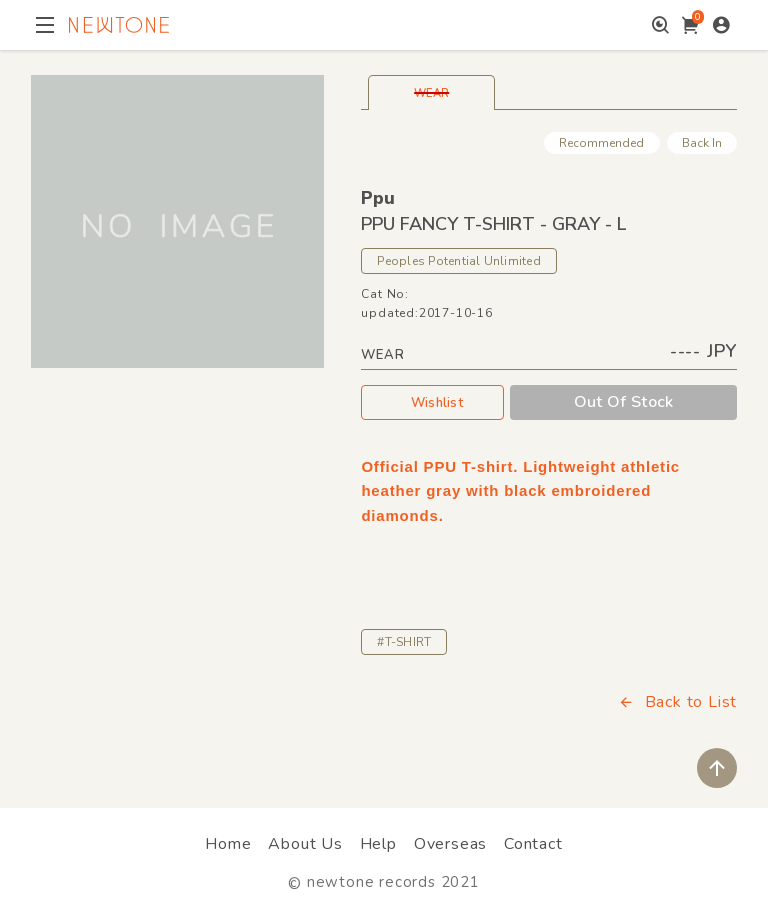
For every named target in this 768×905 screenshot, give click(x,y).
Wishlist (433, 402)
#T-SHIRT (404, 642)
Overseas (450, 844)
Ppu (378, 198)
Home (228, 844)
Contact (533, 844)
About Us (305, 844)
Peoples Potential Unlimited (458, 261)
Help (378, 844)
